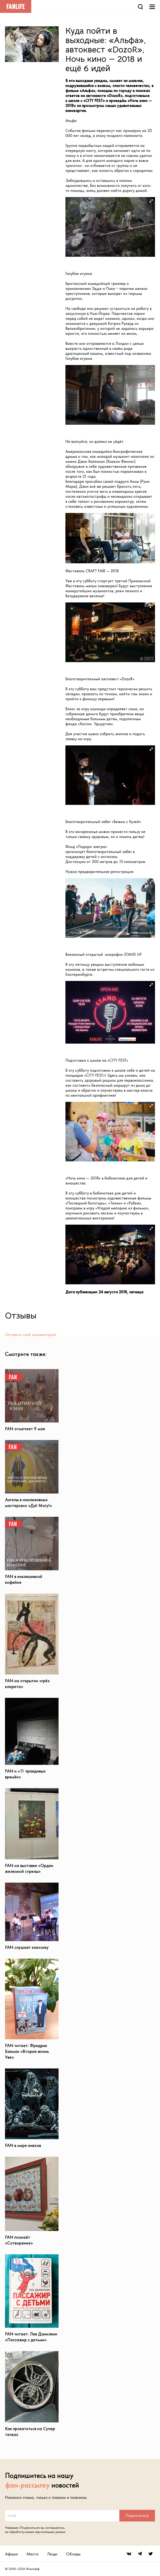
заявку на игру (78, 738)
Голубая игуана (78, 273)
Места (32, 2554)
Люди (52, 2554)
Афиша (11, 2554)
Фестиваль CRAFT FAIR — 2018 (92, 571)
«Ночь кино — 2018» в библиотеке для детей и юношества (106, 1180)
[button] (151, 200)
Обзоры (73, 2554)
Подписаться (137, 2515)
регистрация (121, 871)
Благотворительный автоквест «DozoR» (99, 679)
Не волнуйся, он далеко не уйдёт (94, 441)
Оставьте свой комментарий (30, 1334)
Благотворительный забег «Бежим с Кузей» (103, 821)
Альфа (71, 120)
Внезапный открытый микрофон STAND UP (103, 954)
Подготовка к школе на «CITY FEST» (96, 1060)
